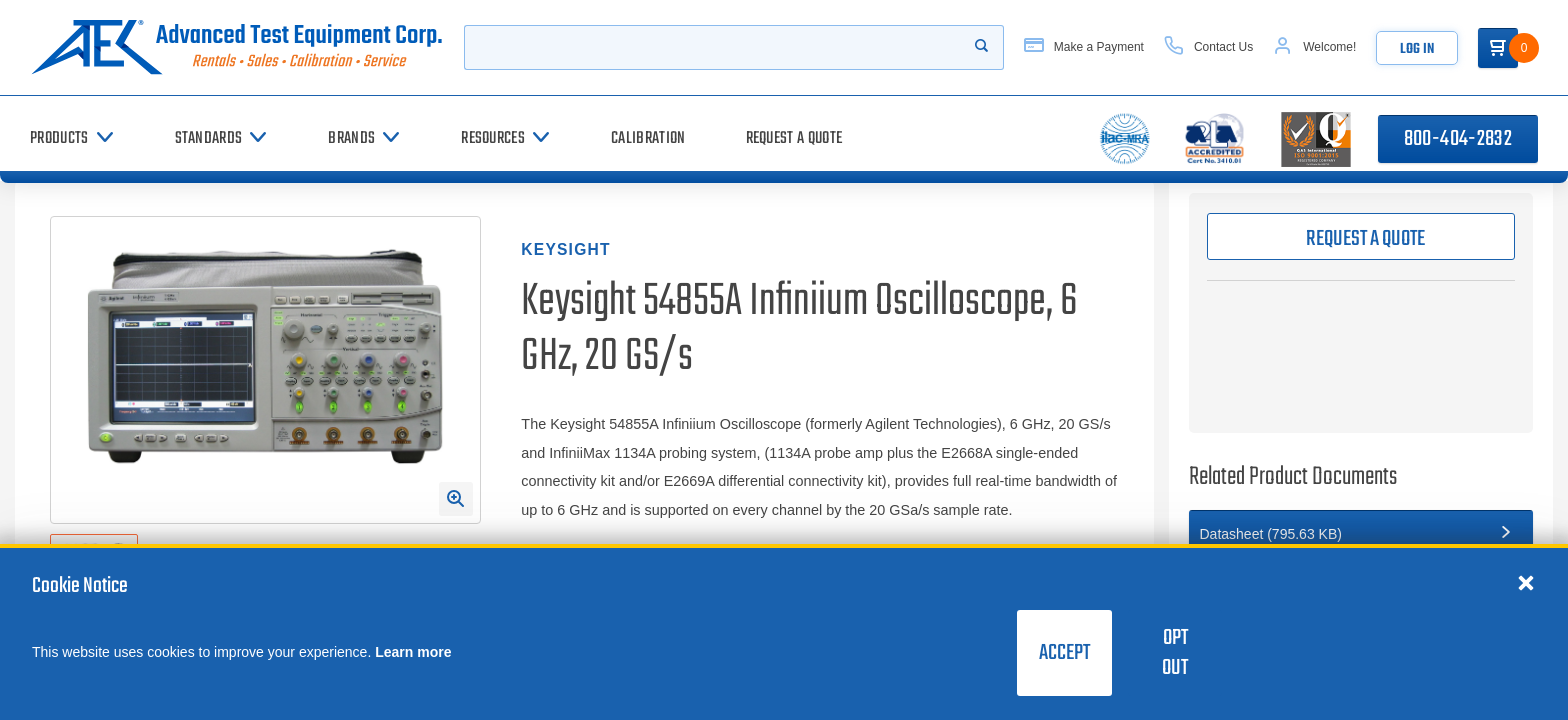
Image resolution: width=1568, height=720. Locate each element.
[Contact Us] (1208, 47)
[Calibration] (648, 138)
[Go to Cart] (1498, 48)
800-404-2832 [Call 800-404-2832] (1458, 139)
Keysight (565, 249)
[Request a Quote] (794, 138)
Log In (1417, 49)
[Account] (1314, 47)
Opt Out (1175, 653)
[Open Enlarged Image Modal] (456, 499)
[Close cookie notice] (1526, 582)
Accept (1064, 653)
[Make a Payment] (1084, 47)
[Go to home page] (237, 47)
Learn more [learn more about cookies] (413, 652)
